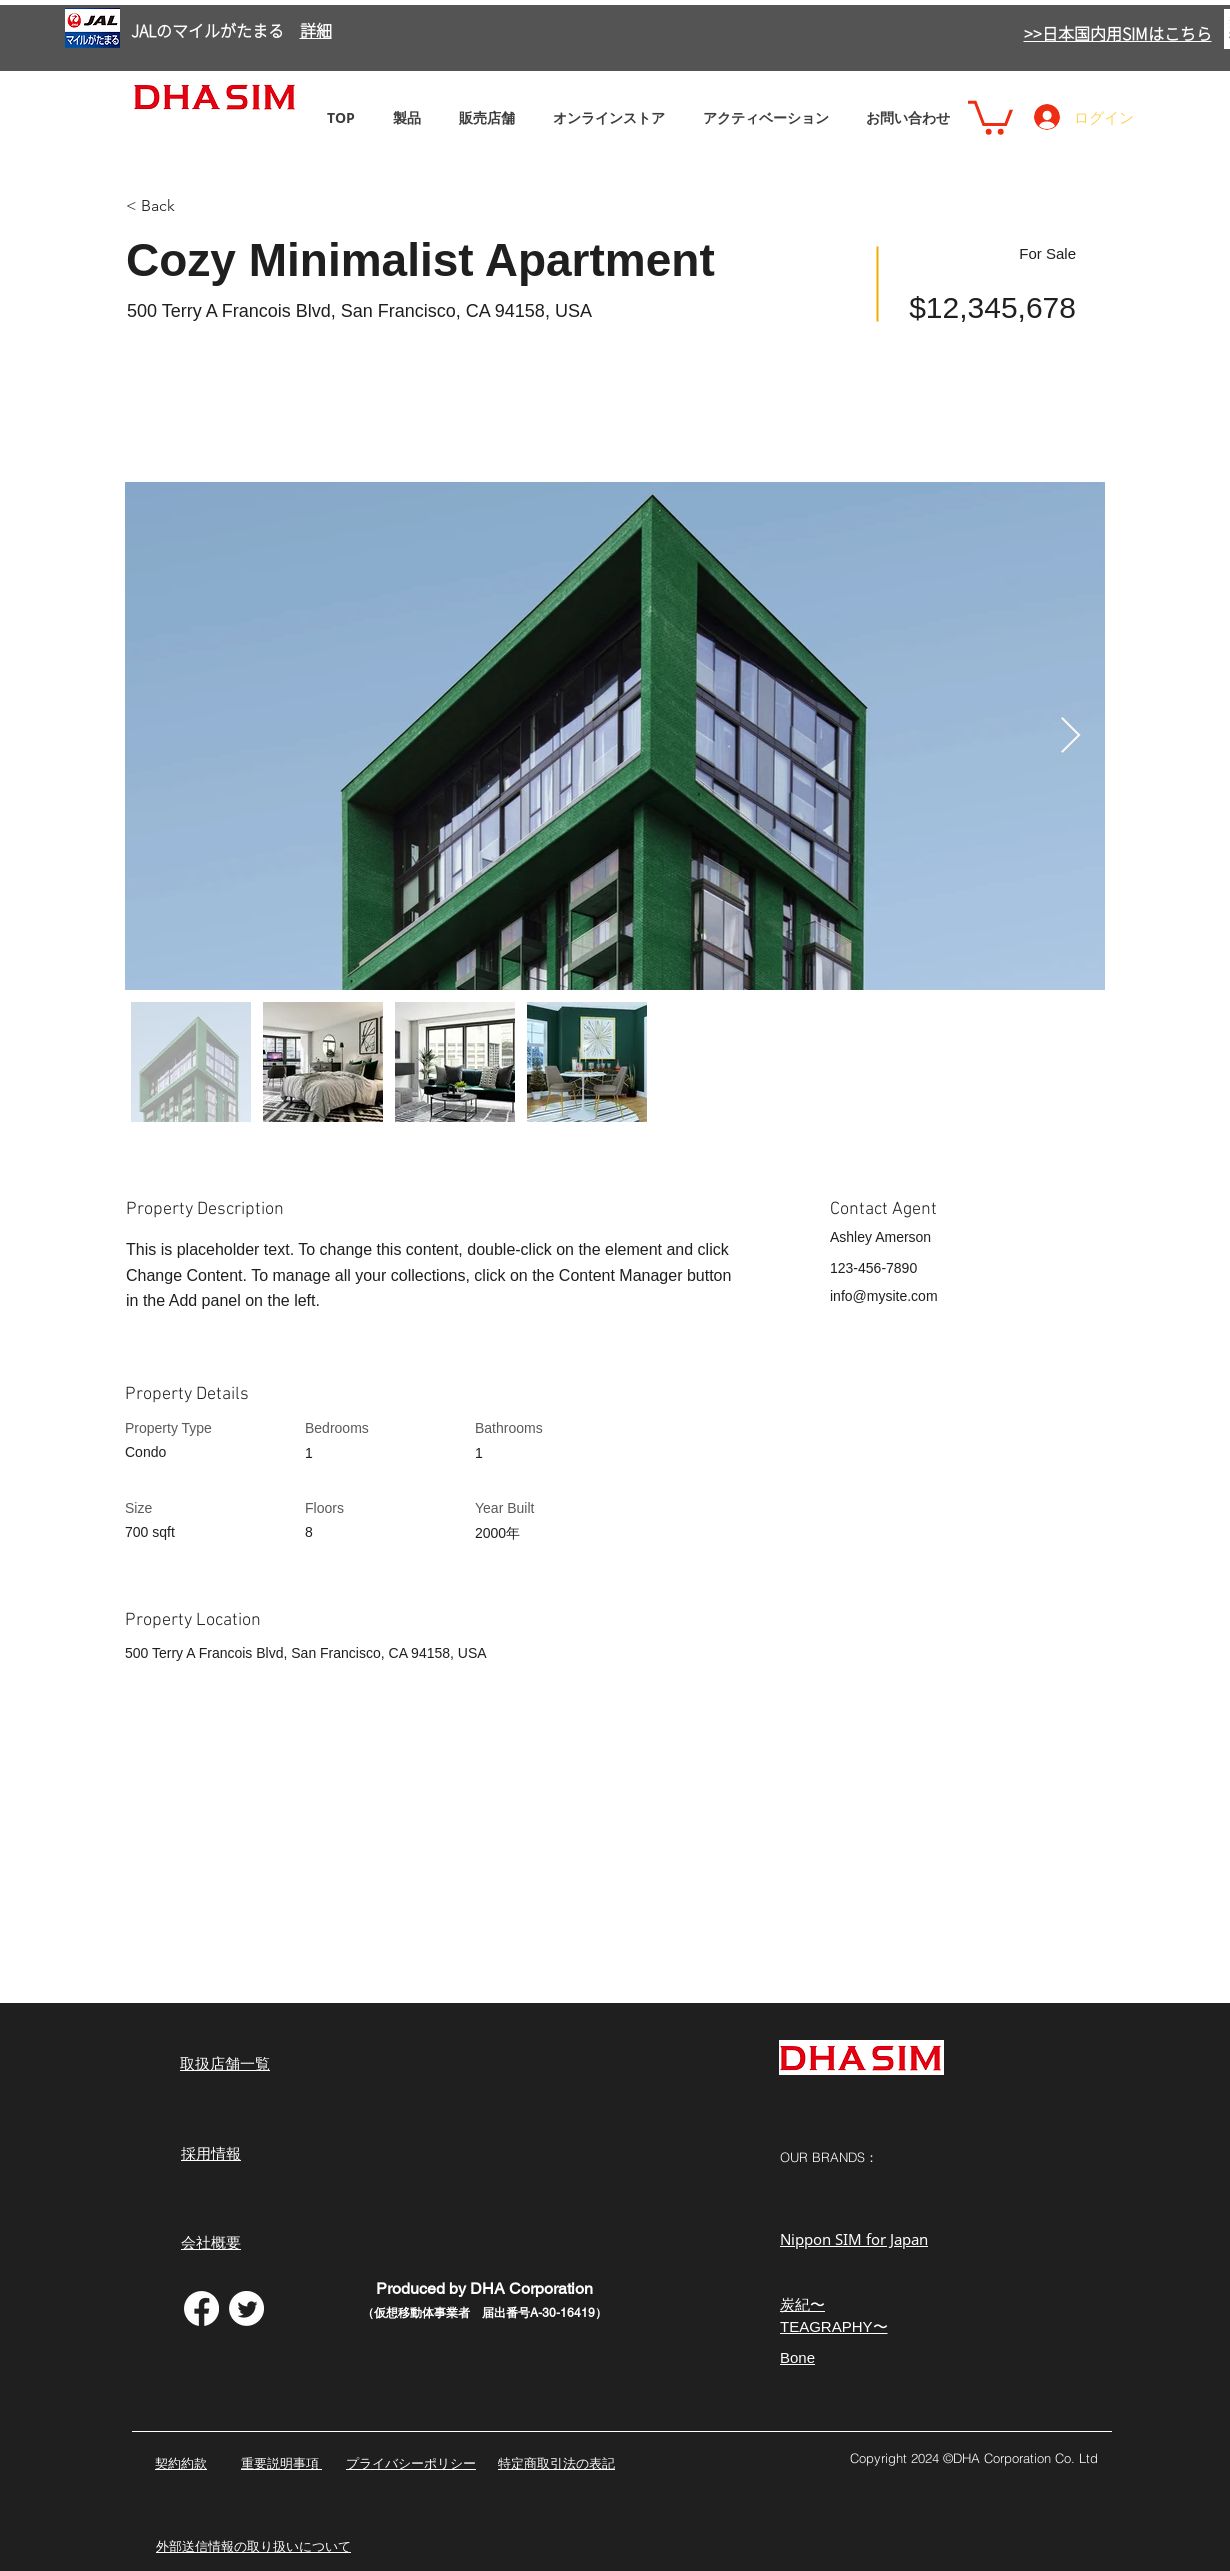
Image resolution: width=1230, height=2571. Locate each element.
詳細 (316, 31)
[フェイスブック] (201, 2308)
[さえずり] (246, 2308)
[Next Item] (1070, 736)
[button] (990, 116)
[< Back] (197, 206)
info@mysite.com (884, 1296)
